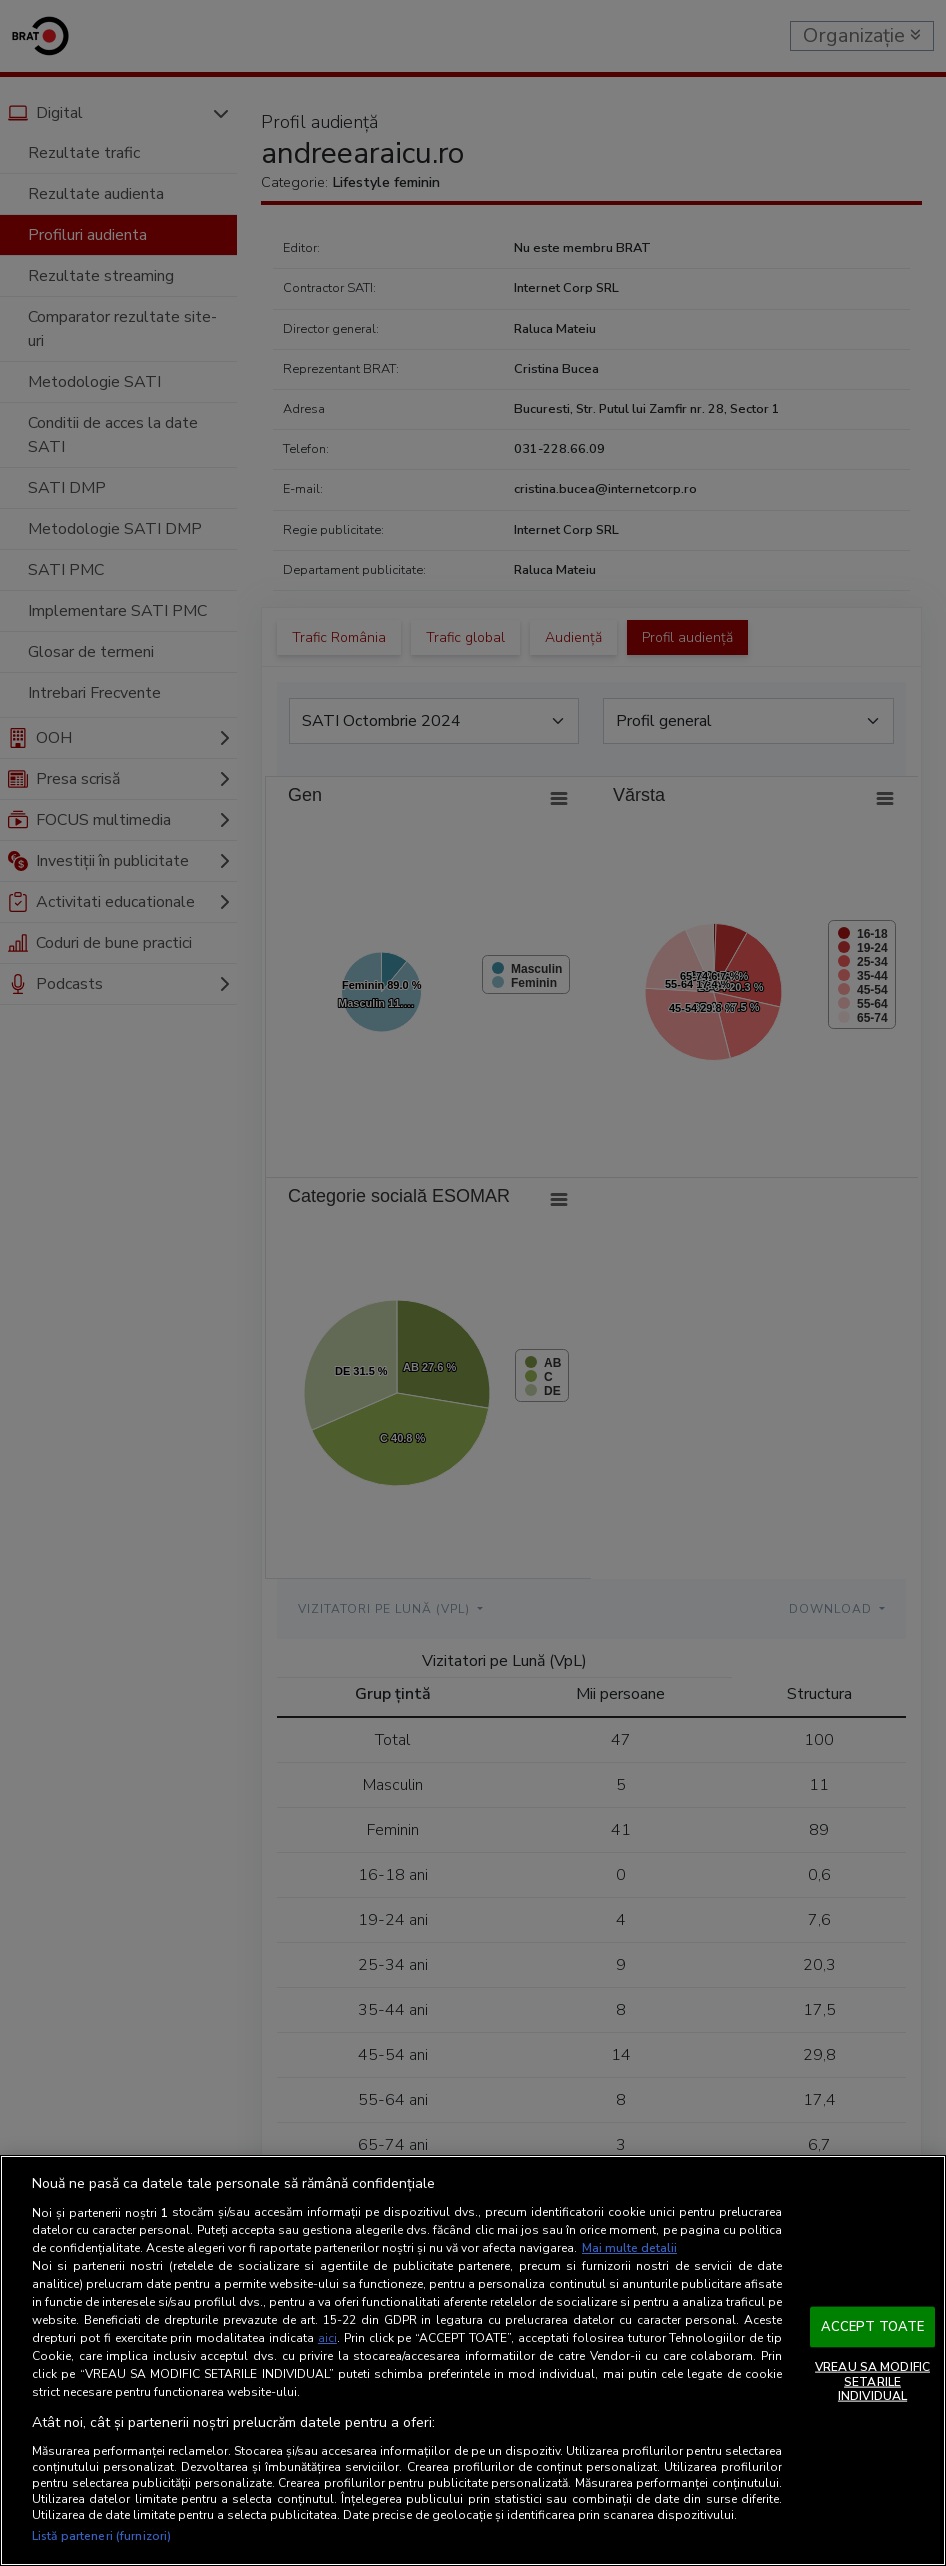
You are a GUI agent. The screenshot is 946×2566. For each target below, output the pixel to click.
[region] (473, 2360)
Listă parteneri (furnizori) (101, 2536)
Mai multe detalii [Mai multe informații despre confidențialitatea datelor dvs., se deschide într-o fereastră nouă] (629, 2248)
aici (327, 2338)
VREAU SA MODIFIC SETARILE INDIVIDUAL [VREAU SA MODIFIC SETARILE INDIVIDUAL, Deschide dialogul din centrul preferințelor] (872, 2381)
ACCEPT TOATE (873, 2326)
